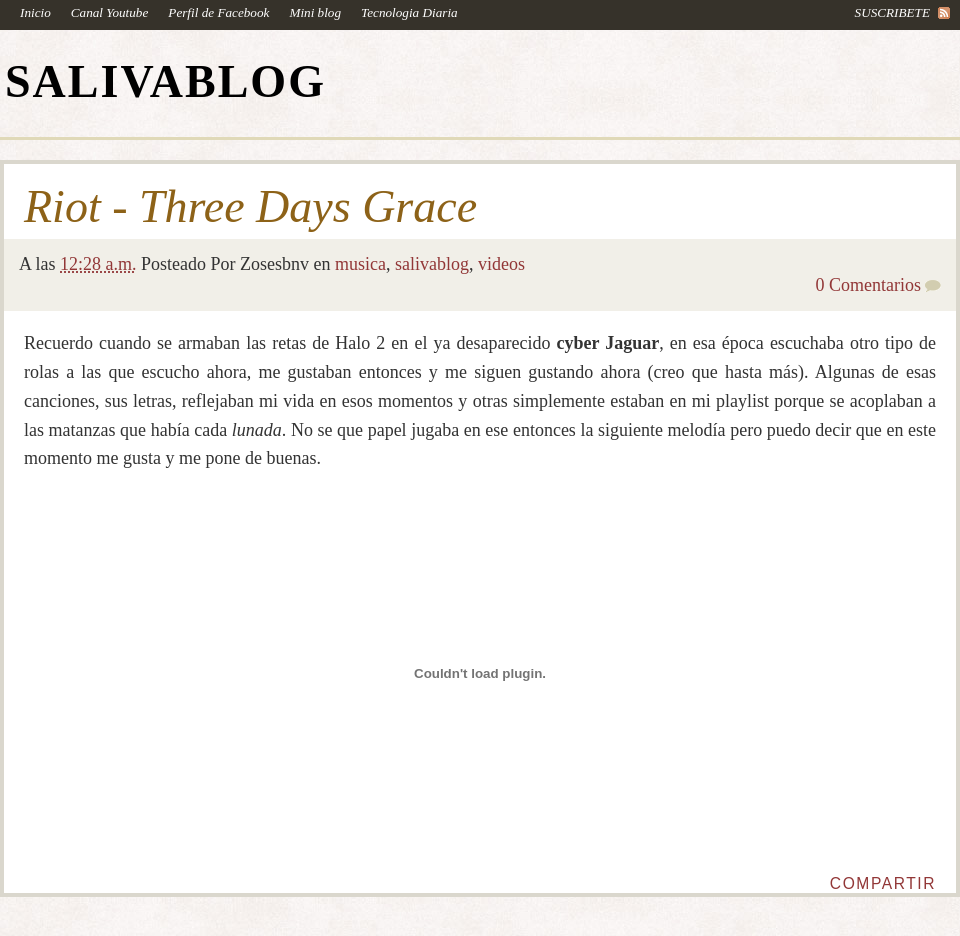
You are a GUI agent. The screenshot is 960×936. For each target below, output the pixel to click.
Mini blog (315, 12)
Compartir (883, 883)
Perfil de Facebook (218, 12)
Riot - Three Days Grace (250, 207)
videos (501, 264)
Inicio (35, 12)
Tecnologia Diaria (409, 12)
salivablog (432, 264)
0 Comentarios (869, 285)
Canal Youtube (110, 12)
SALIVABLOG (165, 81)
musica (360, 264)
